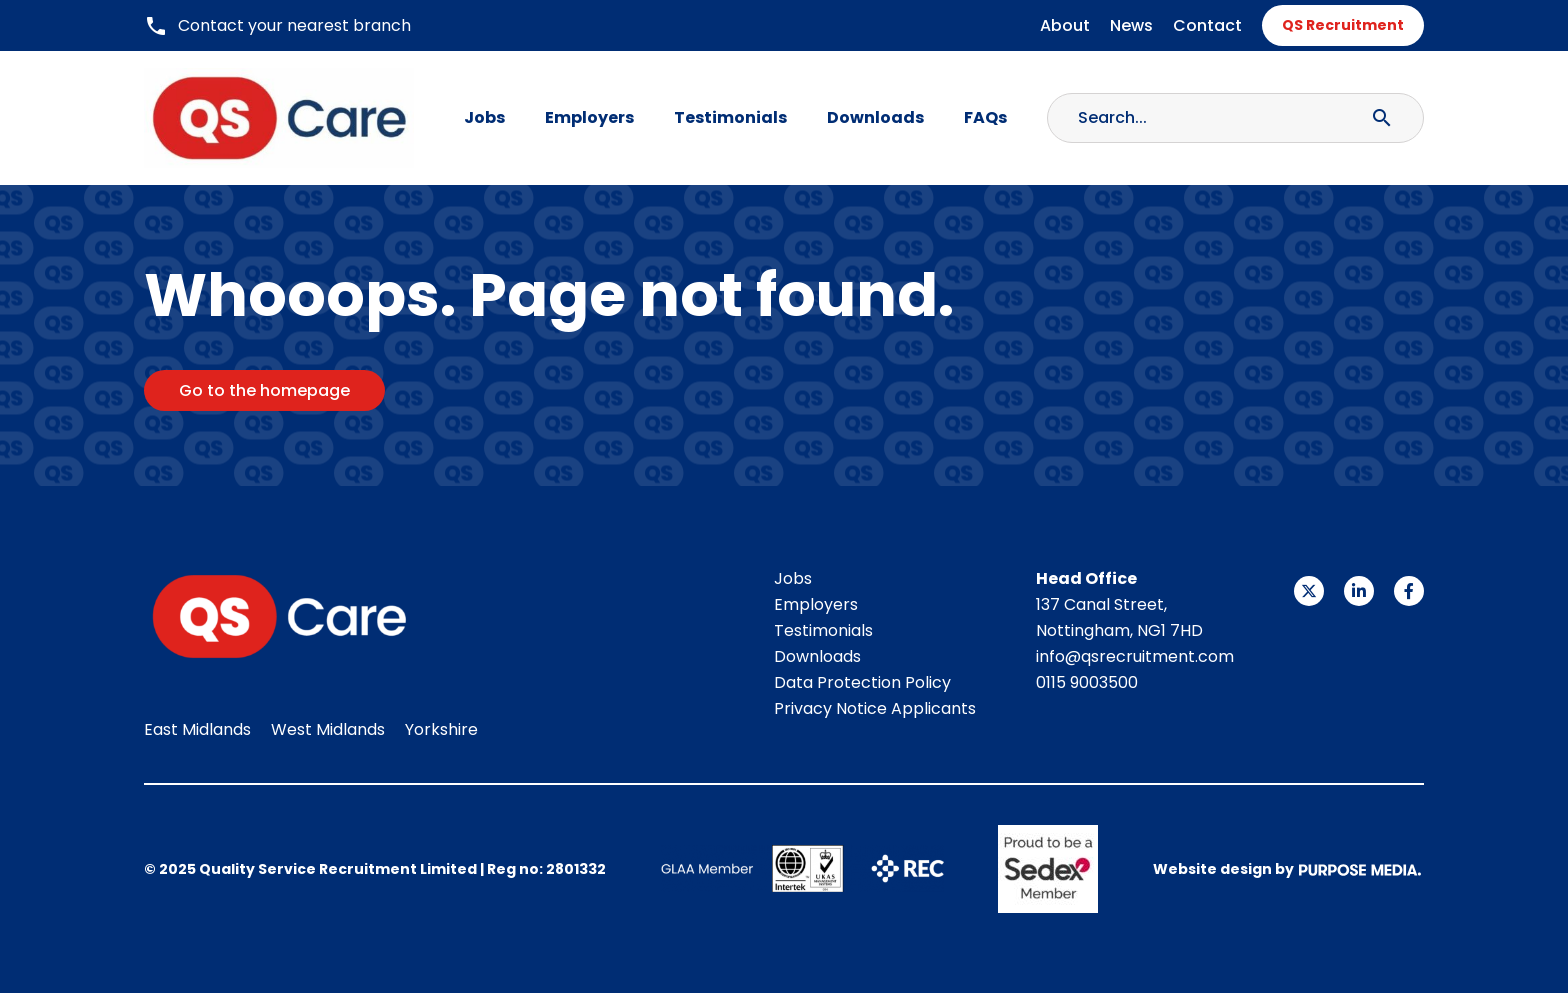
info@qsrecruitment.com (1135, 656)
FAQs (985, 117)
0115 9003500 (1087, 682)
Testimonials (730, 117)
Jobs (484, 117)
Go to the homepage (264, 390)
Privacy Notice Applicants (875, 708)
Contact (1207, 25)
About (1065, 25)
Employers (589, 117)
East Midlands (197, 729)
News (1131, 25)
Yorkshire (441, 729)
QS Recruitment (1343, 25)
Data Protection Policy (862, 682)
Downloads (875, 117)
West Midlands (328, 729)
